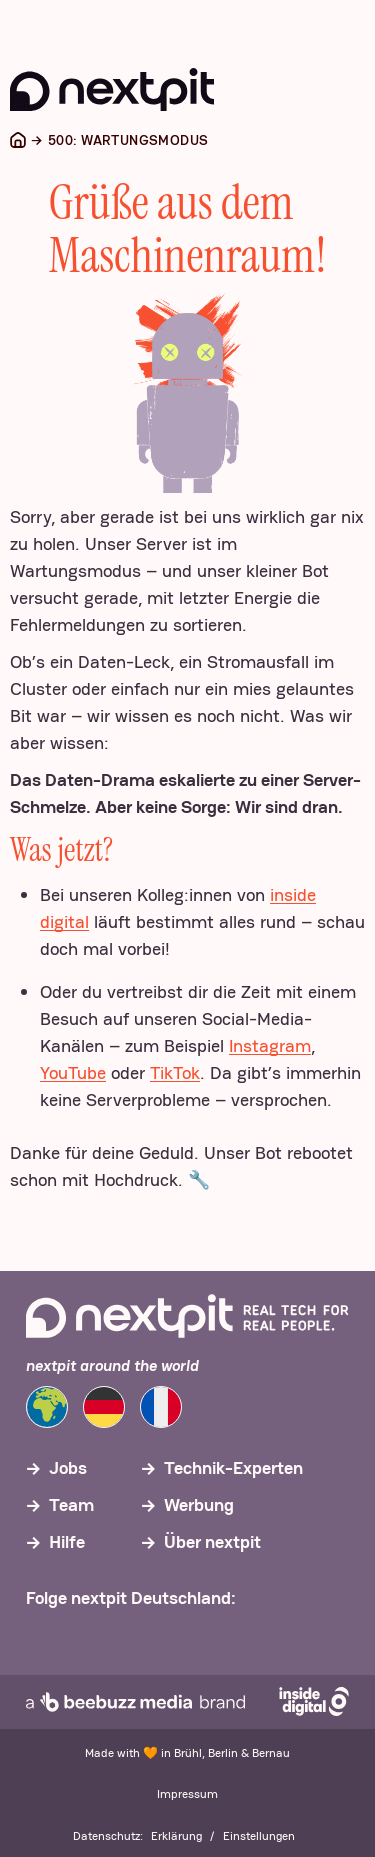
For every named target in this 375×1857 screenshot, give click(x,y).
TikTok (175, 1072)
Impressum (187, 1794)
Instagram (270, 1045)
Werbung (199, 1504)
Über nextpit (212, 1541)
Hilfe (67, 1541)
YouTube (73, 1072)
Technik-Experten (233, 1467)
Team (71, 1504)
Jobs (68, 1467)
